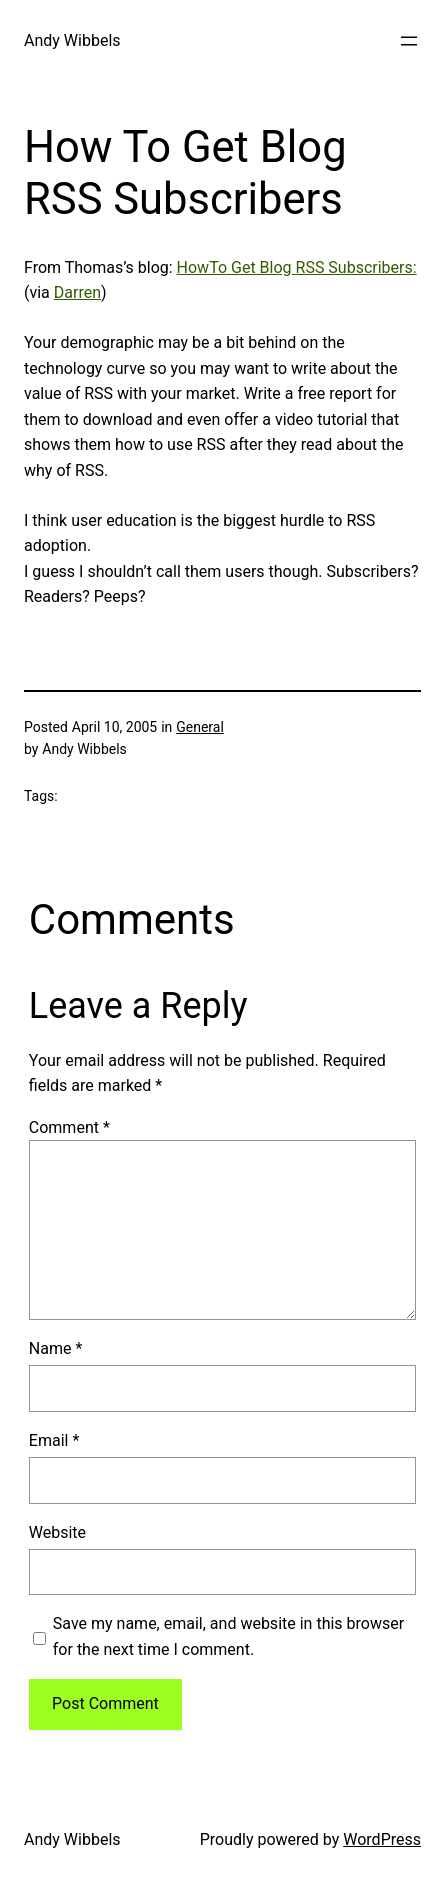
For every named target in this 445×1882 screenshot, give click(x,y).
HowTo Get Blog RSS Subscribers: (297, 267)
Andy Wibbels (72, 40)
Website (57, 1532)
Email (54, 1440)
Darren (77, 292)
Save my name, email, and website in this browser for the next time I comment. (228, 1636)
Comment (69, 1127)
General (200, 727)
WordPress (382, 1839)
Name (56, 1348)
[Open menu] (409, 41)
